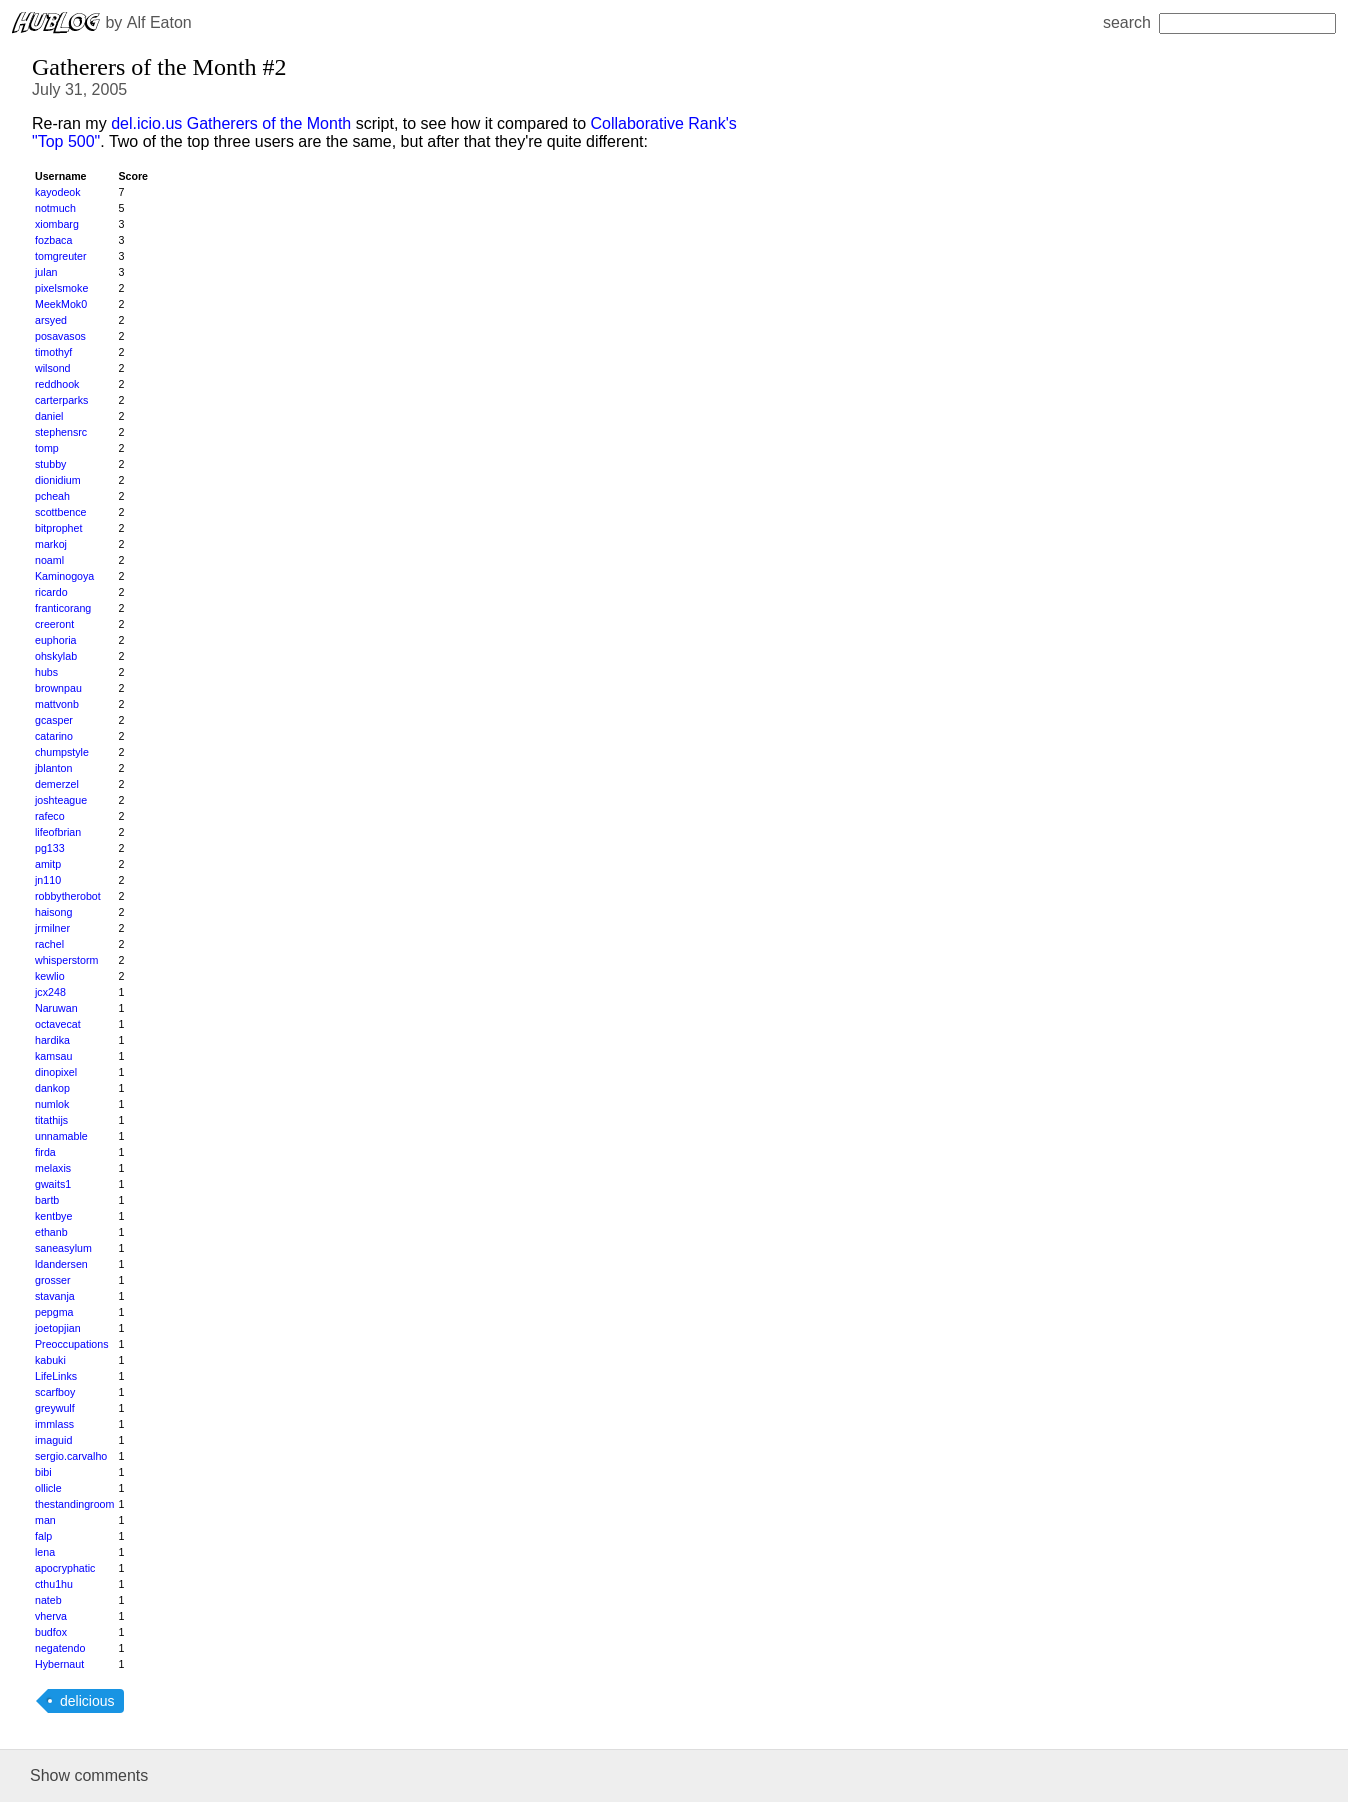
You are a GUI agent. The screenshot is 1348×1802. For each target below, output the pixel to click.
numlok (52, 1104)
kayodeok (58, 192)
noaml (49, 560)
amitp (48, 864)
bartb (47, 1200)
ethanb (51, 1232)
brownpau (58, 688)
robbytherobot (68, 896)
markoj (51, 544)
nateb (48, 1600)
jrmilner (52, 928)
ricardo (51, 592)
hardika (52, 1040)
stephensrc (61, 432)
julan (46, 272)
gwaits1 (53, 1184)
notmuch (55, 208)
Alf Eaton (159, 22)
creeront (54, 624)
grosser (53, 1280)
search (1219, 22)
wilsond (53, 368)
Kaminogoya (64, 576)
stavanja (55, 1296)
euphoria (55, 640)
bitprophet (58, 528)
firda (45, 1152)
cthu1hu (54, 1584)
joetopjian (58, 1328)
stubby (50, 464)
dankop (52, 1088)
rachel (49, 944)
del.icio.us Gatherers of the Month (231, 123)
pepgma (54, 1312)
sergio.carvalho (71, 1456)
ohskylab (56, 656)
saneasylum (63, 1248)
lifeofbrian (58, 832)
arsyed (51, 320)
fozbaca (53, 240)
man (45, 1520)
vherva (51, 1616)
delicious (87, 1701)
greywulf (55, 1408)
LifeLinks (56, 1376)
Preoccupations (71, 1344)
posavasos (60, 336)
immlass (54, 1424)
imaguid (53, 1440)
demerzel (57, 784)
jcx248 (50, 992)
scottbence (61, 512)
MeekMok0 (61, 304)
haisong (53, 912)
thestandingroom (74, 1504)
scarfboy (55, 1392)
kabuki (50, 1360)
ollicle (48, 1488)
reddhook (57, 384)
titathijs (51, 1120)
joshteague (61, 800)
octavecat (58, 1024)
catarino (54, 736)
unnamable (61, 1136)
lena (45, 1552)
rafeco (50, 816)
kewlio (50, 976)
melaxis (53, 1168)
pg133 (50, 848)
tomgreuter (61, 256)
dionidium (58, 480)
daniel (49, 416)
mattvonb (57, 704)
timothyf (53, 352)
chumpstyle (62, 752)
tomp (47, 448)
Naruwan (56, 1008)
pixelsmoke (61, 288)
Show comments (89, 1775)
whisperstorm (66, 960)
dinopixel (56, 1072)
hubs (46, 672)
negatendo (60, 1648)
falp (43, 1536)
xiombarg (57, 224)
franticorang (63, 608)
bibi (43, 1472)
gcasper (54, 720)
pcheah (52, 496)
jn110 (48, 880)
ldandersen (61, 1264)
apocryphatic (65, 1568)
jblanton (53, 768)
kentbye (53, 1216)
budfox (51, 1632)
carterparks (61, 400)
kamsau (53, 1056)
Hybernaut (59, 1664)
